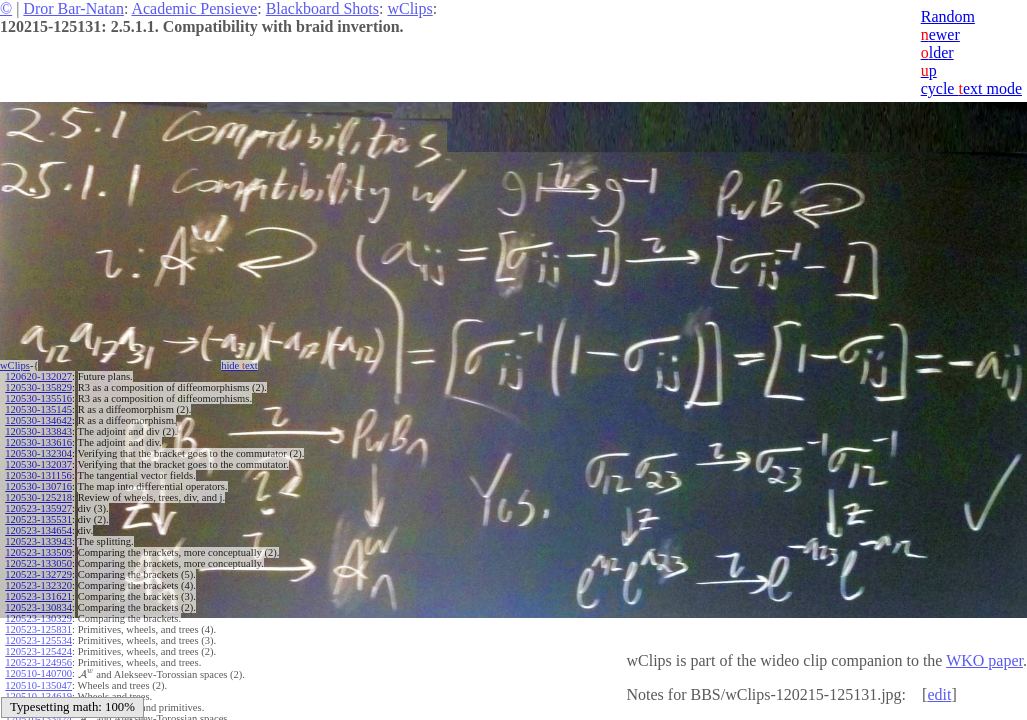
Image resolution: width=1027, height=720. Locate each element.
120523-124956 (38, 662)
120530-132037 (38, 464)
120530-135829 (38, 387)
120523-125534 (38, 640)
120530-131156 (38, 475)
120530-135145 (38, 409)
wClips (409, 8)
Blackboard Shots (322, 8)
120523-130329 (38, 618)
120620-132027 (38, 376)
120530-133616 (38, 442)
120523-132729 (38, 574)
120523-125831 (38, 629)
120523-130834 (38, 607)
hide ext (239, 365)
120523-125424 (38, 651)
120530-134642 (38, 420)
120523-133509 (38, 552)
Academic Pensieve (194, 8)
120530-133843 (38, 431)
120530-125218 (38, 497)
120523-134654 (38, 530)
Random (948, 16)
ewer (940, 34)
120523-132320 (38, 585)
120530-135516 (38, 398)
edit (939, 694)
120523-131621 (38, 596)
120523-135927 (38, 508)
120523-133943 (38, 541)
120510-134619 (38, 695)
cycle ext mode (971, 88)
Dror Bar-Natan (73, 8)
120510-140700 (38, 673)
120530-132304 (38, 453)
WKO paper (984, 660)
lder (937, 52)
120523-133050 (38, 563)
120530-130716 (38, 486)
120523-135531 (38, 519)
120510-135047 (38, 684)
